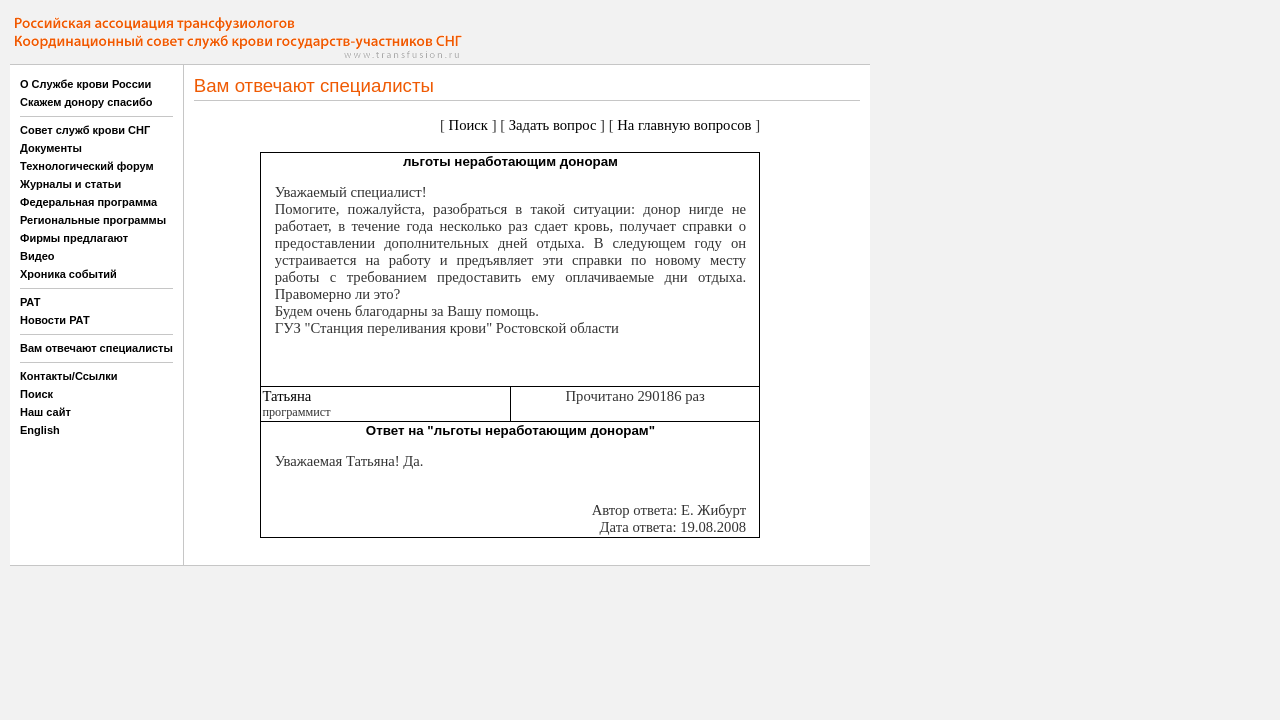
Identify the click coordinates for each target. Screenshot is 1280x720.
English (40, 430)
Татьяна (286, 396)
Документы (51, 148)
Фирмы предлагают (74, 238)
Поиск (36, 394)
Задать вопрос (553, 125)
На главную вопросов (684, 125)
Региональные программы (93, 220)
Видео (37, 256)
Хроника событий (68, 274)
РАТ (30, 302)
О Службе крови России (85, 84)
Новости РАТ (55, 320)
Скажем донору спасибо (86, 102)
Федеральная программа (88, 202)
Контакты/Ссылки (69, 376)
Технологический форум (87, 166)
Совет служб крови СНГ (85, 130)
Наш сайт (45, 412)
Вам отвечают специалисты (96, 348)
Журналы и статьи (70, 184)
